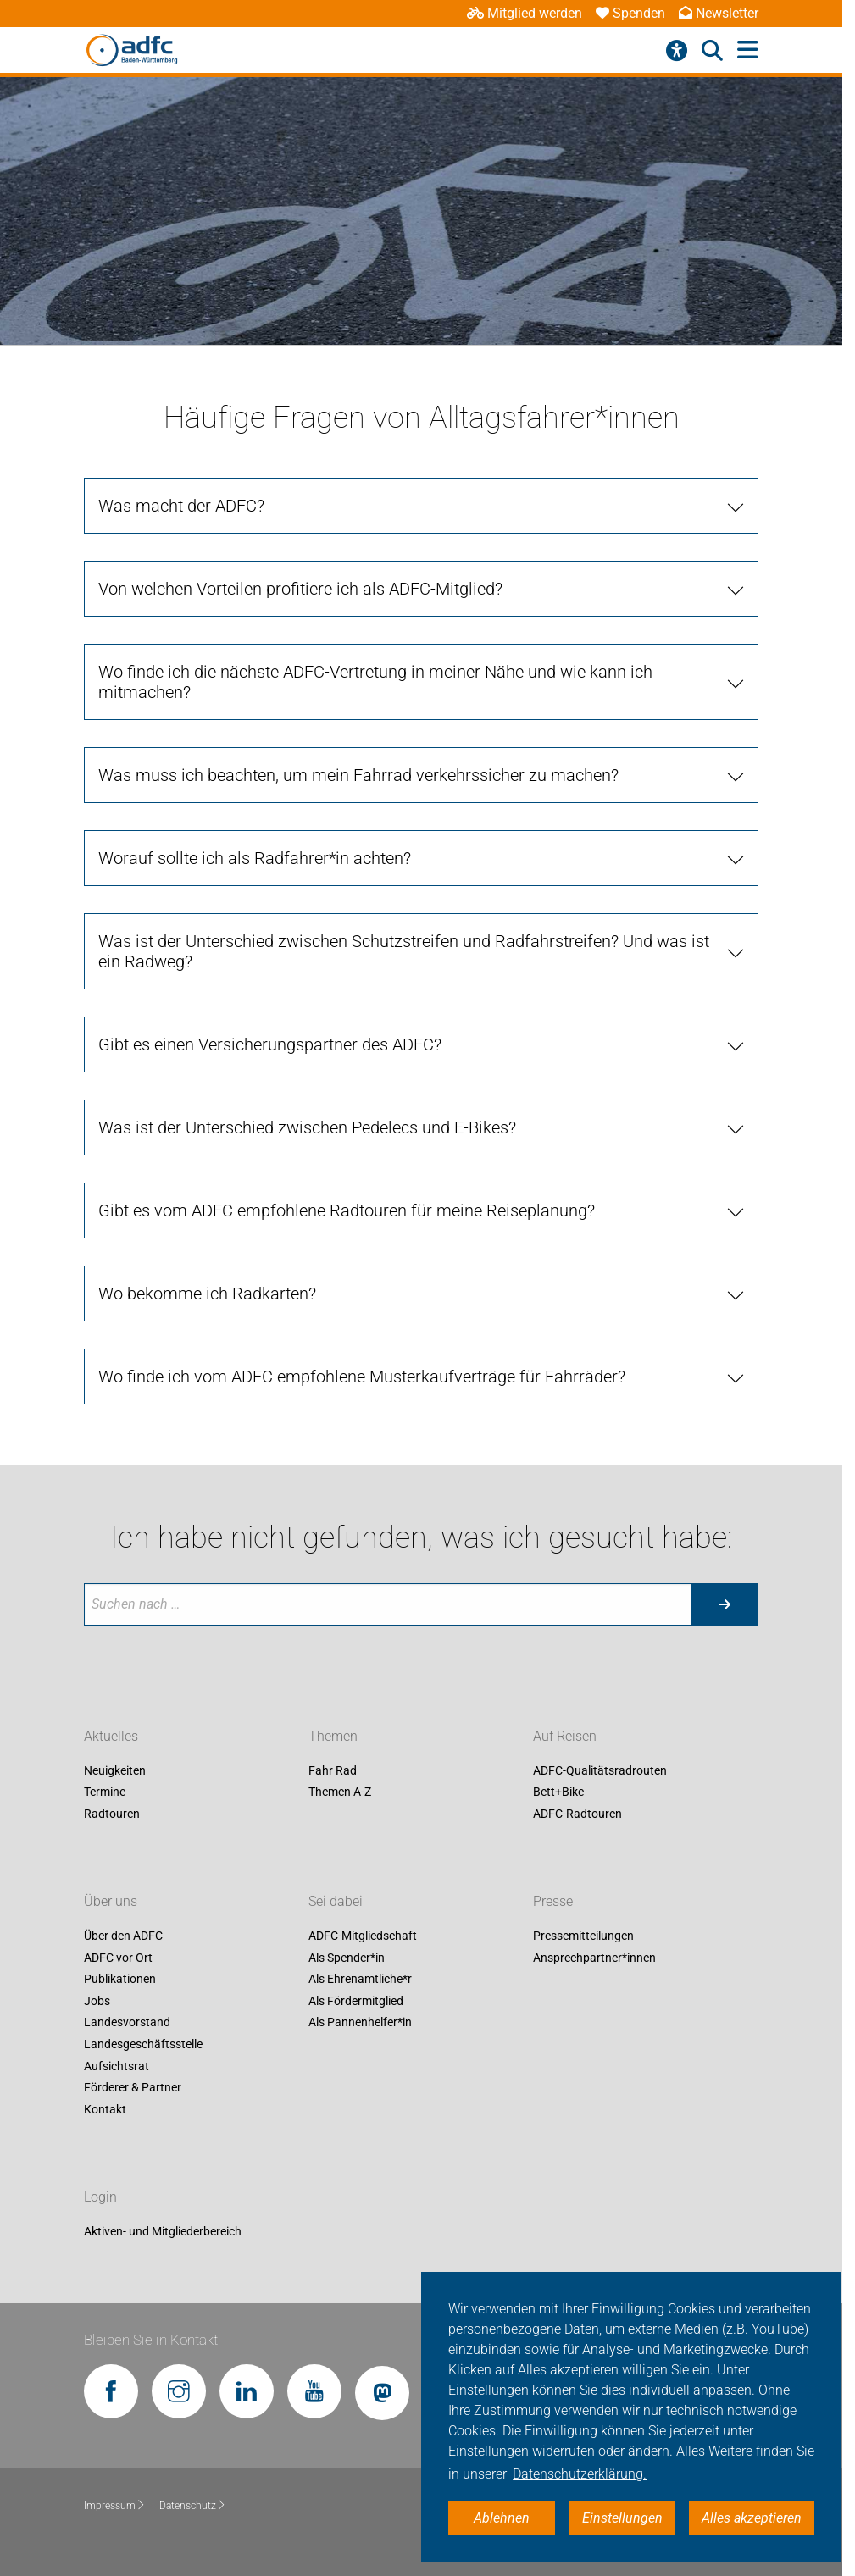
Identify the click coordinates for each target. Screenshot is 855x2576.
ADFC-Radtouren (577, 1813)
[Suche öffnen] (712, 51)
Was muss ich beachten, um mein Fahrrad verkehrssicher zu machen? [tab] (358, 775)
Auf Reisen (565, 1736)
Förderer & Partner (132, 2088)
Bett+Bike (558, 1792)
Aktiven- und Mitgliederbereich (163, 2231)
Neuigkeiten (115, 1770)
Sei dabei (335, 1901)
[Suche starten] (724, 1604)
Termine (104, 1792)
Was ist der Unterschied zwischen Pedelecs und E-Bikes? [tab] (307, 1127)
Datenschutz (192, 2506)
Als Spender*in (346, 1957)
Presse (553, 1901)
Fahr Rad (332, 1770)
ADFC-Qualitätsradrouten (600, 1770)
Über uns (110, 1901)
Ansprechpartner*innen (594, 1957)
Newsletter (718, 13)
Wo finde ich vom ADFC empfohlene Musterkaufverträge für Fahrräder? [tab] (361, 1376)
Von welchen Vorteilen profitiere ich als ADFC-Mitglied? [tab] (300, 589)
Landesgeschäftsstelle (143, 2044)
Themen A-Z (339, 1792)
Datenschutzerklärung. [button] (580, 2474)
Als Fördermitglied (355, 2001)
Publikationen (120, 1979)
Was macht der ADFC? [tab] (181, 506)
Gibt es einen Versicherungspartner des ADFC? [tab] (269, 1044)
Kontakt (105, 2109)
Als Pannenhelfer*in (360, 2023)
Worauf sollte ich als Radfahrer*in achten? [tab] (254, 858)
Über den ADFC (123, 1935)
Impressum (115, 2506)
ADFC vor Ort (118, 1957)
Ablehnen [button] (502, 2518)
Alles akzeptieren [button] (752, 2518)
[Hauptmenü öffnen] (747, 50)
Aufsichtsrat (116, 2066)
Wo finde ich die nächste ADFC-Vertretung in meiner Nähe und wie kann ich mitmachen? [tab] (375, 682)
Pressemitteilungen (583, 1935)
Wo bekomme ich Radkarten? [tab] (207, 1293)
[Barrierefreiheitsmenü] (676, 51)
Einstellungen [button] (622, 2518)
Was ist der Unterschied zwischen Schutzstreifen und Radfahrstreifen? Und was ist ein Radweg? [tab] (403, 951)
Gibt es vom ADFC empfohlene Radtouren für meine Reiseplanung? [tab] (346, 1210)
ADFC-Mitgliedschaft (362, 1935)
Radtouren (112, 1813)
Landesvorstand (127, 2023)
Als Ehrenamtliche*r (360, 1979)
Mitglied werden (524, 13)
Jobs (97, 2001)
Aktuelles (111, 1736)
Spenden (630, 13)
